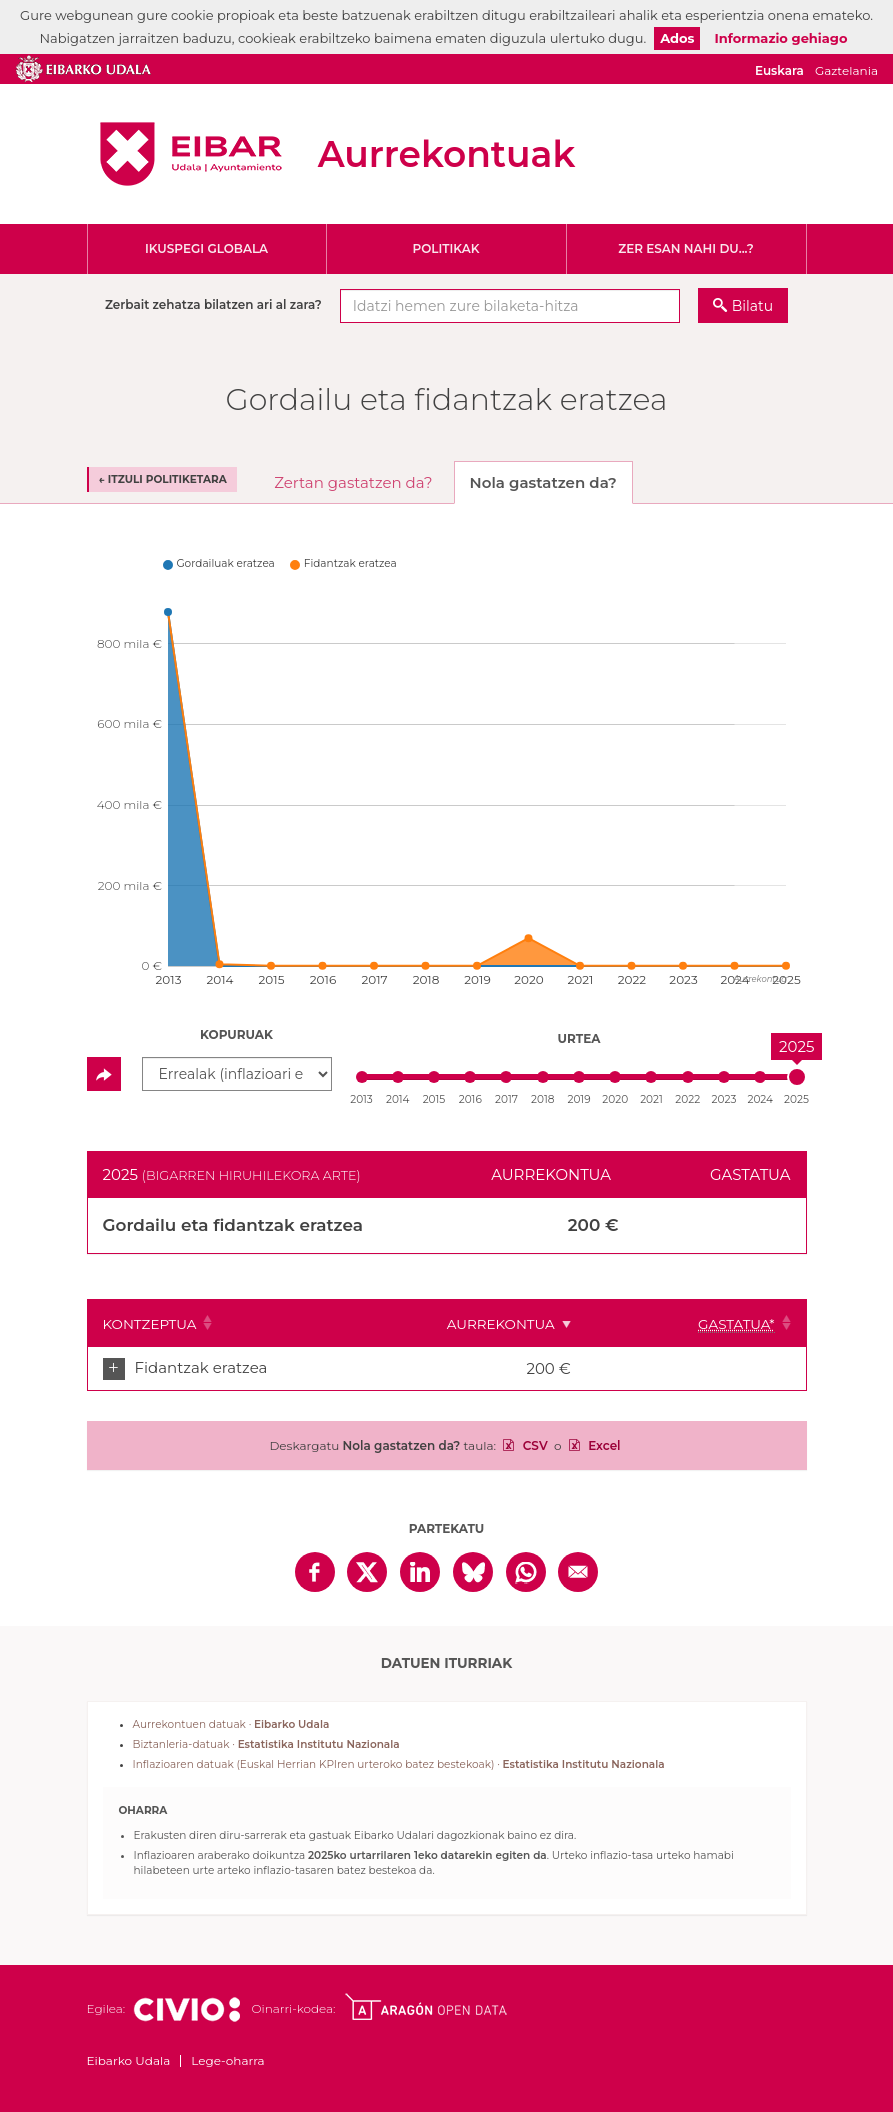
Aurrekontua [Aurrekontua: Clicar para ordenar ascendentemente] (584, 1324)
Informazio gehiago (780, 38)
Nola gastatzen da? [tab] (543, 482)
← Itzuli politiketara (163, 479)
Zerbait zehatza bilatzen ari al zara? (213, 304)
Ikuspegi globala (206, 248)
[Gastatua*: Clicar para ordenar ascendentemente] (737, 1323)
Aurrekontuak (447, 154)
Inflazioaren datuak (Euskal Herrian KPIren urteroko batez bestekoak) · (399, 1764)
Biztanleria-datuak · (266, 1744)
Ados (677, 38)
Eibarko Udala (191, 154)
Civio (186, 2010)
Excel (603, 1445)
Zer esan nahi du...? (686, 248)
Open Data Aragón (425, 2007)
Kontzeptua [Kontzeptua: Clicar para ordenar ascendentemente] (150, 1324)
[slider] (797, 1077)
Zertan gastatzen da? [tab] (353, 482)
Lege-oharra (227, 2060)
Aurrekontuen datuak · (231, 1724)
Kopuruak (236, 1034)
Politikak (445, 248)
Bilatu (752, 306)
